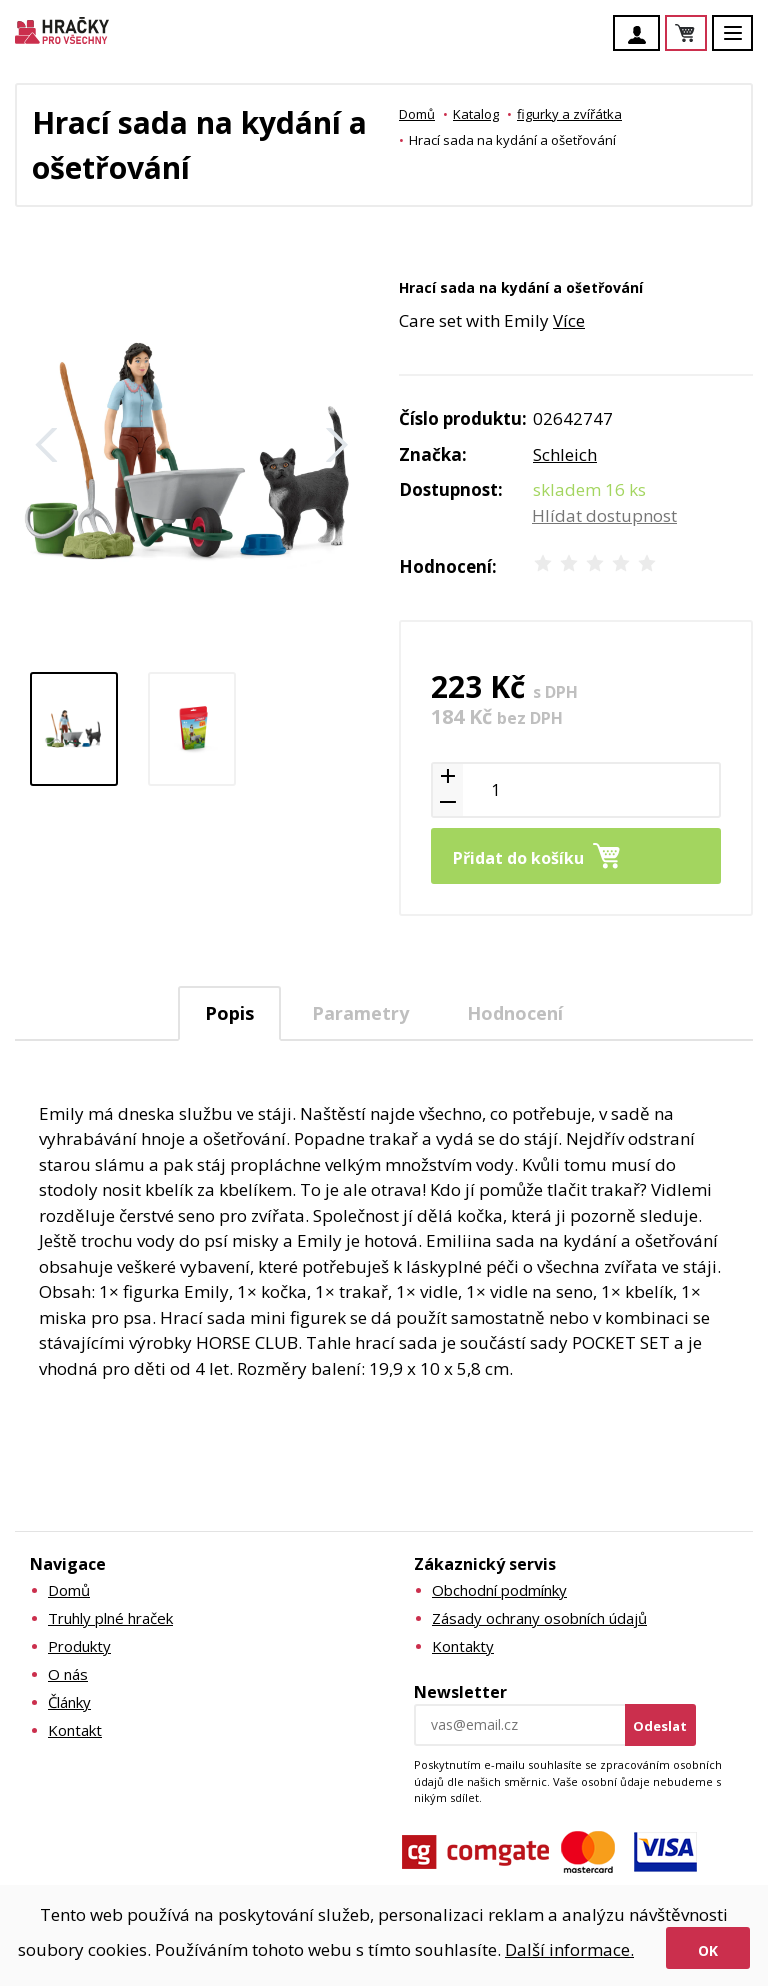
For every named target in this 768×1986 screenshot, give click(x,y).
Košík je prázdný (706, 34)
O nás (68, 1674)
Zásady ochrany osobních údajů (539, 1618)
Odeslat (660, 1726)
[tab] (229, 1013)
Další (337, 445)
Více (569, 320)
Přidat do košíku (518, 858)
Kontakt (75, 1730)
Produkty (79, 1646)
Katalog (476, 114)
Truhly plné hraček (110, 1618)
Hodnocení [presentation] (515, 1013)
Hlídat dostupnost (604, 515)
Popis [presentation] (229, 1013)
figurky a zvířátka (569, 114)
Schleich (565, 454)
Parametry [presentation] (360, 1013)
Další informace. (569, 1949)
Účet (642, 35)
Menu (744, 42)
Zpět (47, 445)
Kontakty (463, 1646)
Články (69, 1702)
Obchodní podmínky (499, 1590)
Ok (708, 1950)
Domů (417, 114)
